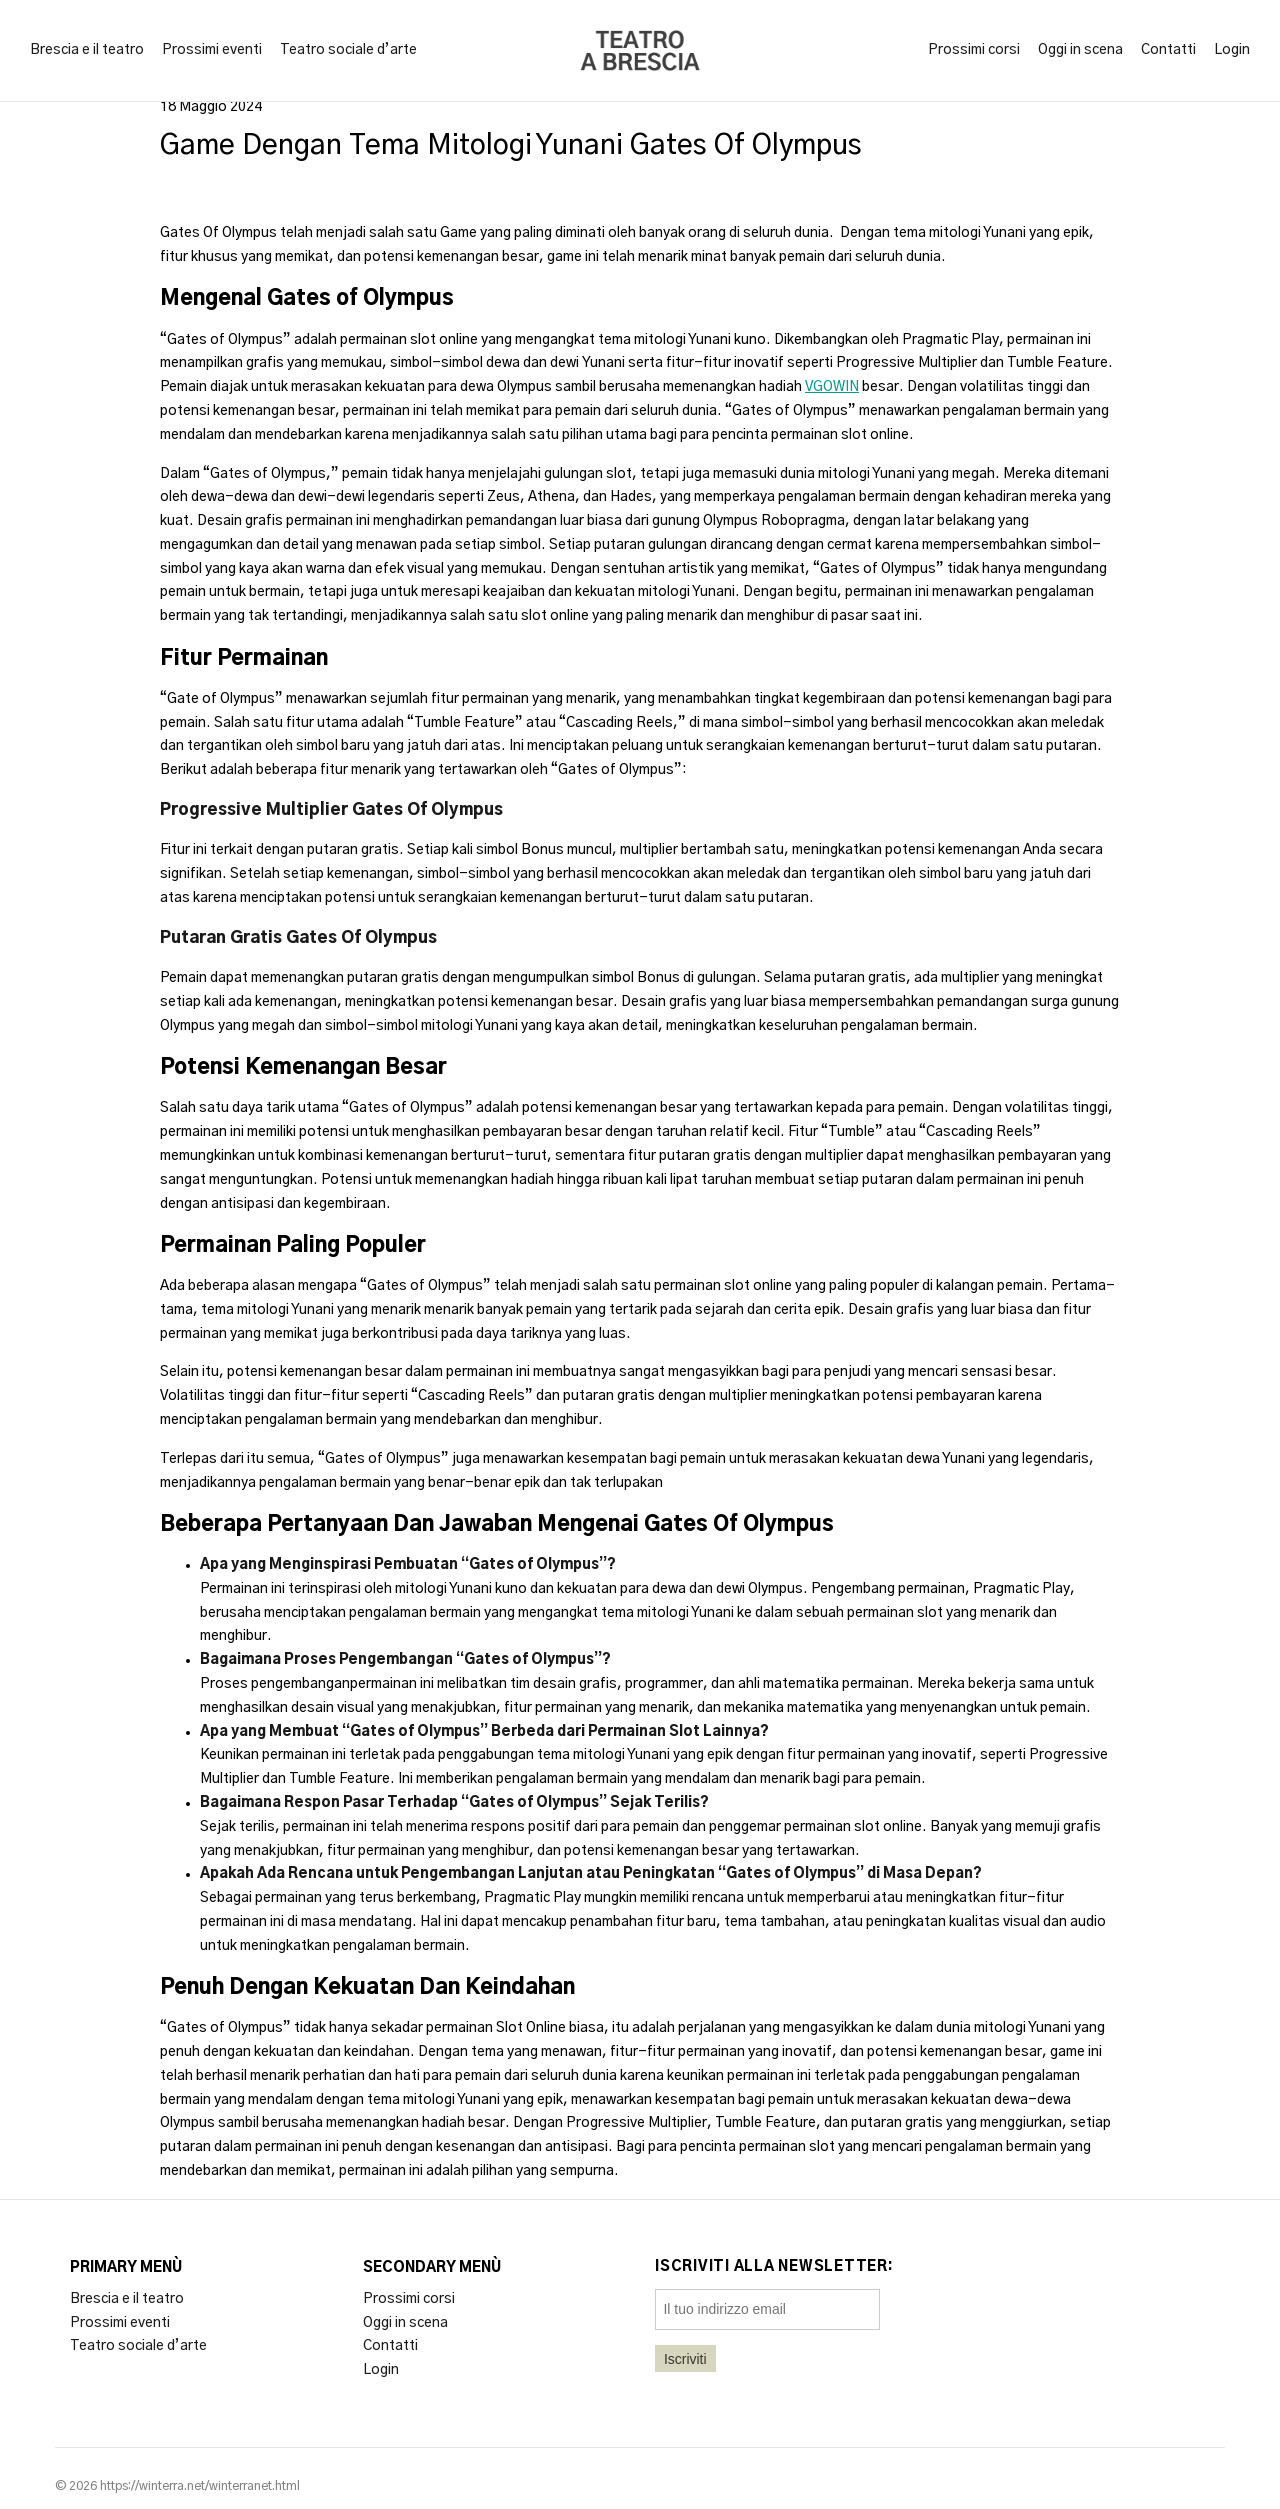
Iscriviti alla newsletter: (774, 2267)
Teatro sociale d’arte (348, 50)
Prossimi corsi (974, 50)
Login (1232, 50)
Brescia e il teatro (87, 50)
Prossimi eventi (212, 50)
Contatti (1168, 50)
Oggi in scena (1080, 50)
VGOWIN (832, 387)
